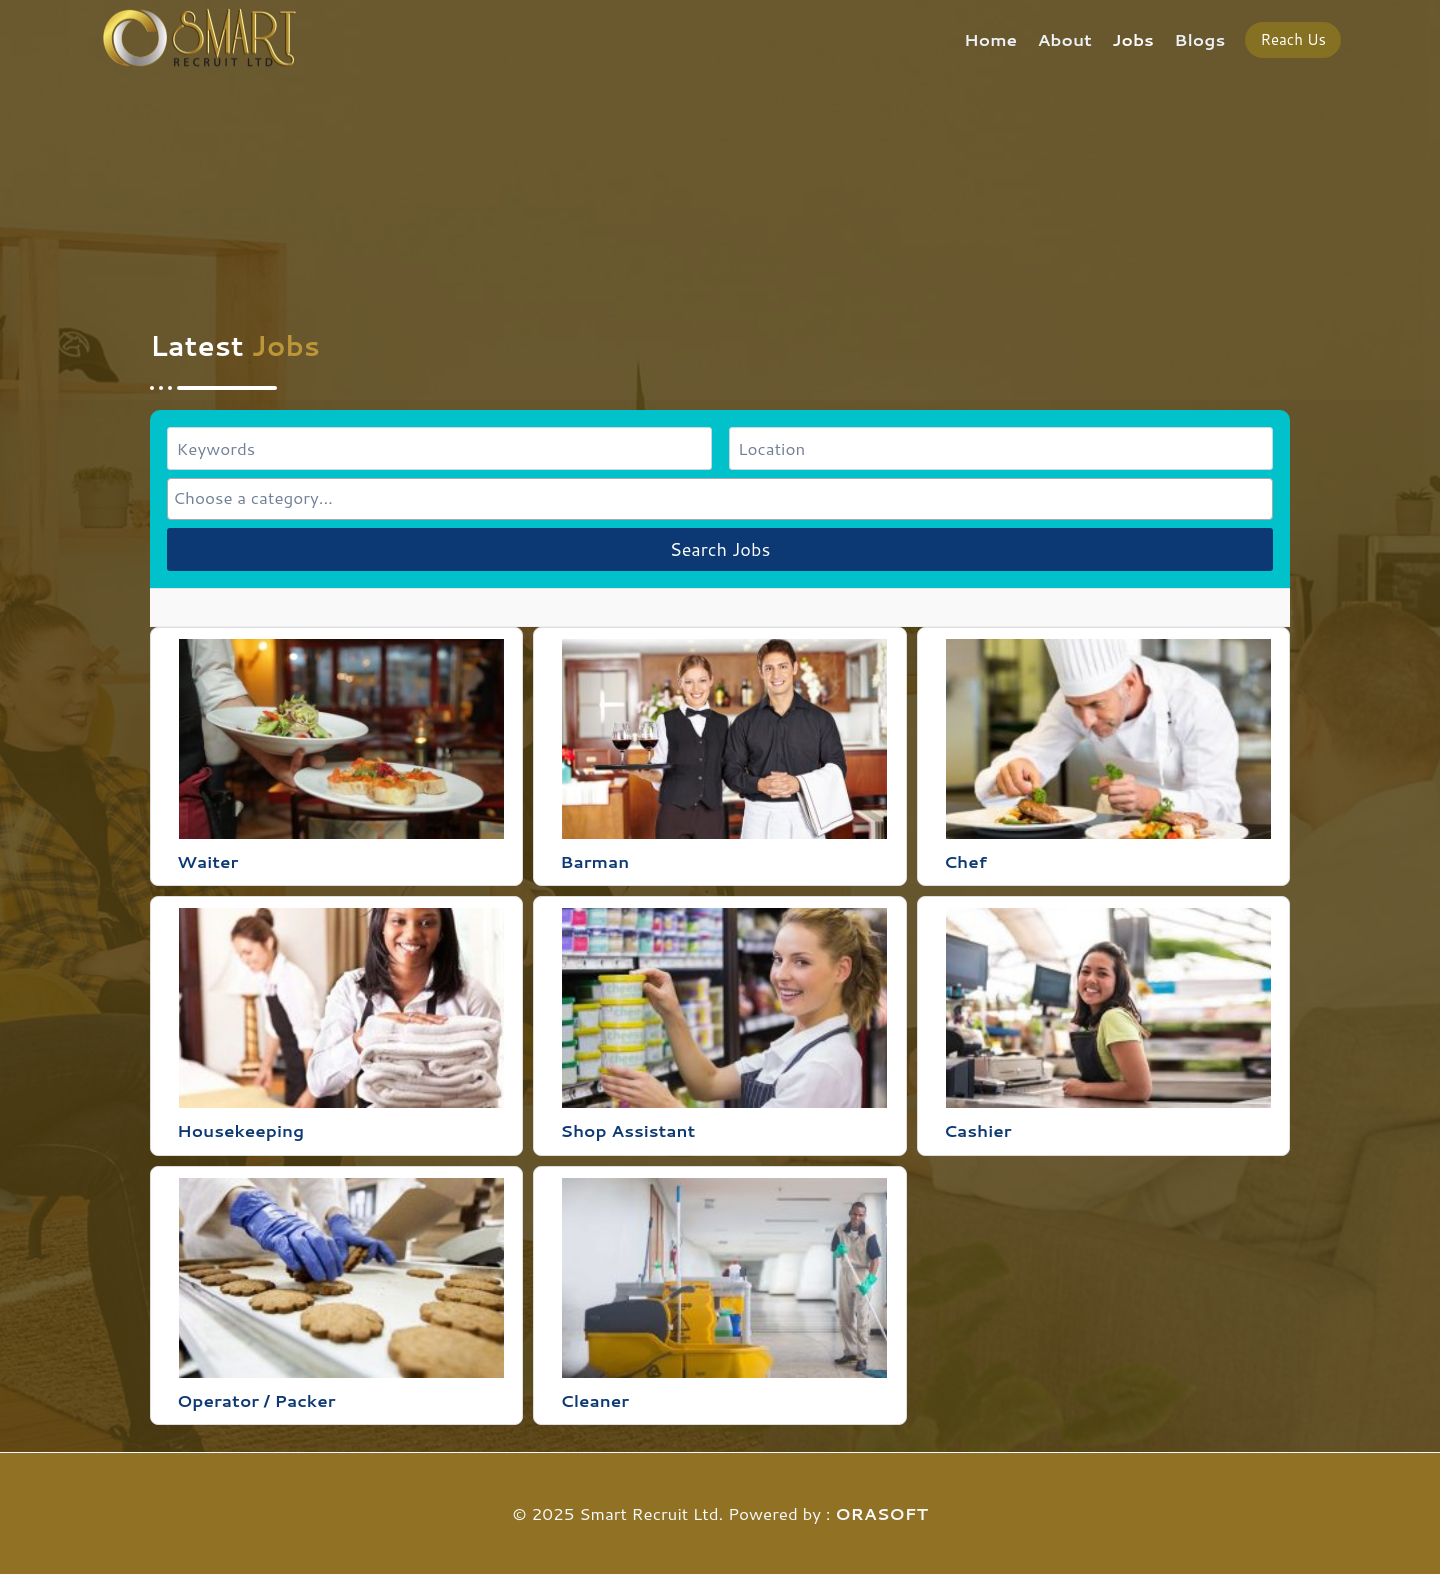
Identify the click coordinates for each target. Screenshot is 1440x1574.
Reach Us (1293, 39)
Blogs (1199, 39)
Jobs (1133, 39)
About (1065, 39)
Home (990, 39)
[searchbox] (720, 497)
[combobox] (720, 498)
